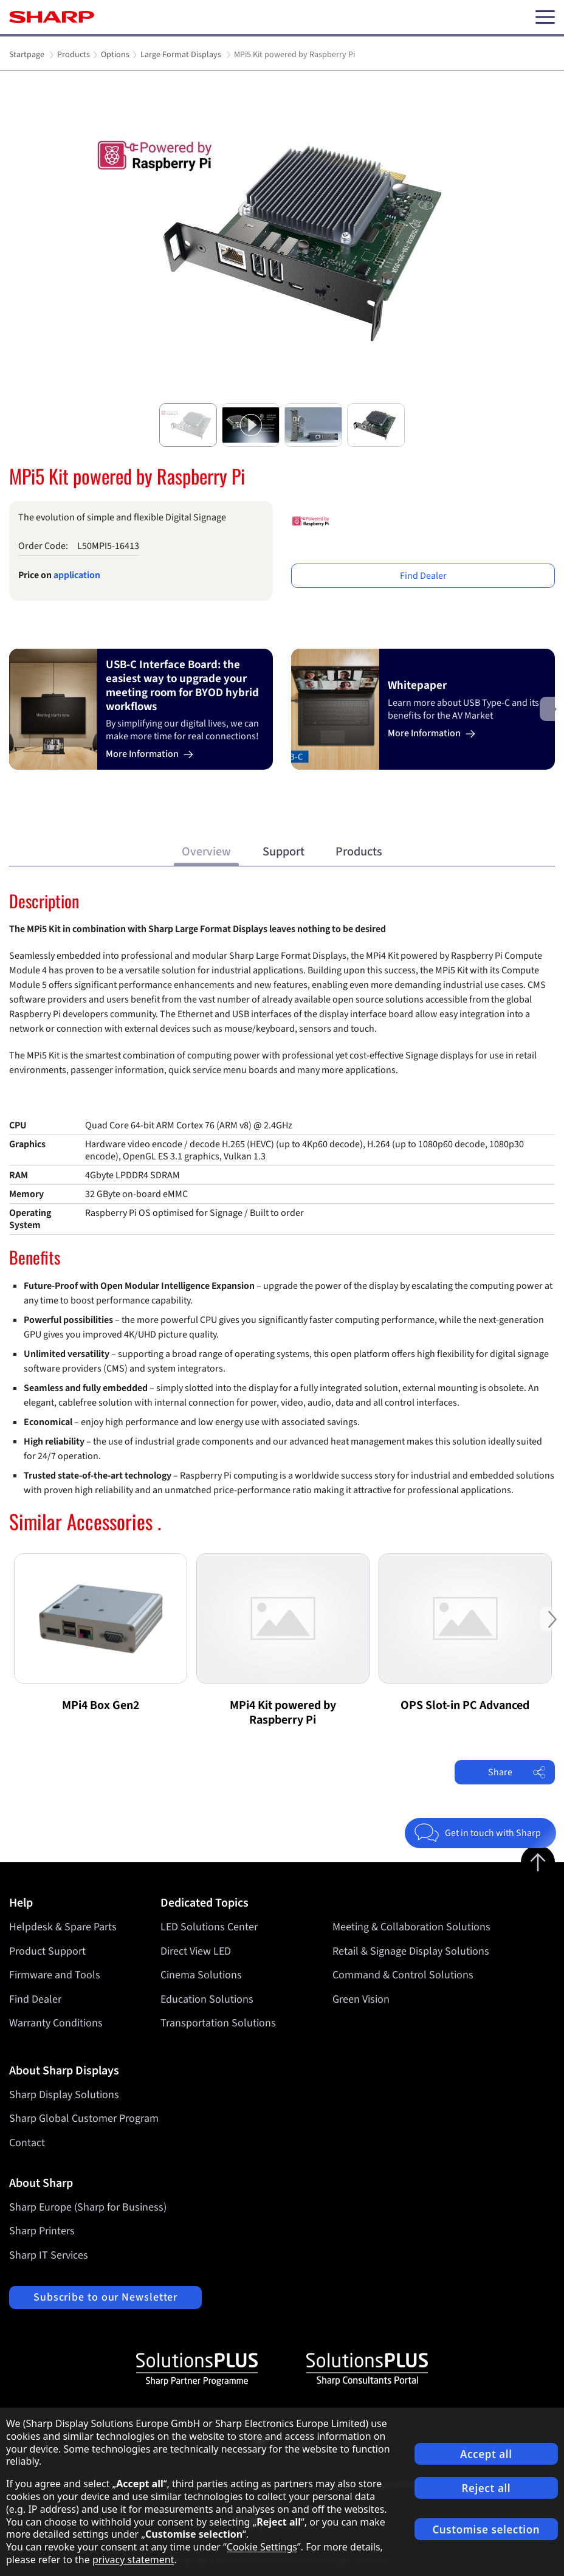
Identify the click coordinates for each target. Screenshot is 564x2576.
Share (517, 1772)
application (76, 575)
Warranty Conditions (56, 2023)
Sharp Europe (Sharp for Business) (88, 2207)
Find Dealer (423, 575)
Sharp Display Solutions (64, 2094)
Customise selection (486, 2529)
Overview (206, 851)
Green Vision (361, 1999)
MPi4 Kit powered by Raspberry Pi (283, 1712)
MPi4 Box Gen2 (100, 1705)
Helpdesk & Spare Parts (63, 1927)
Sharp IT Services (48, 2255)
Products (358, 851)
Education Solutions (206, 1999)
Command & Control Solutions (402, 1975)
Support (283, 851)
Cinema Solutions (201, 1975)
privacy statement (133, 2559)
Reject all (486, 2488)
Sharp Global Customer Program (84, 2118)
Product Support (47, 1951)
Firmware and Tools (54, 1975)
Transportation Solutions (218, 2023)
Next (552, 718)
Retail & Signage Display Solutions (410, 1951)
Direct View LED (195, 1951)
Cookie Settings (262, 2547)
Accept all (486, 2454)
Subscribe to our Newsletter (105, 2297)
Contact (27, 2142)
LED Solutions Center (209, 1927)
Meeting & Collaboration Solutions (411, 1927)
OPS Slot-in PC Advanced (465, 1705)
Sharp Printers (42, 2231)
